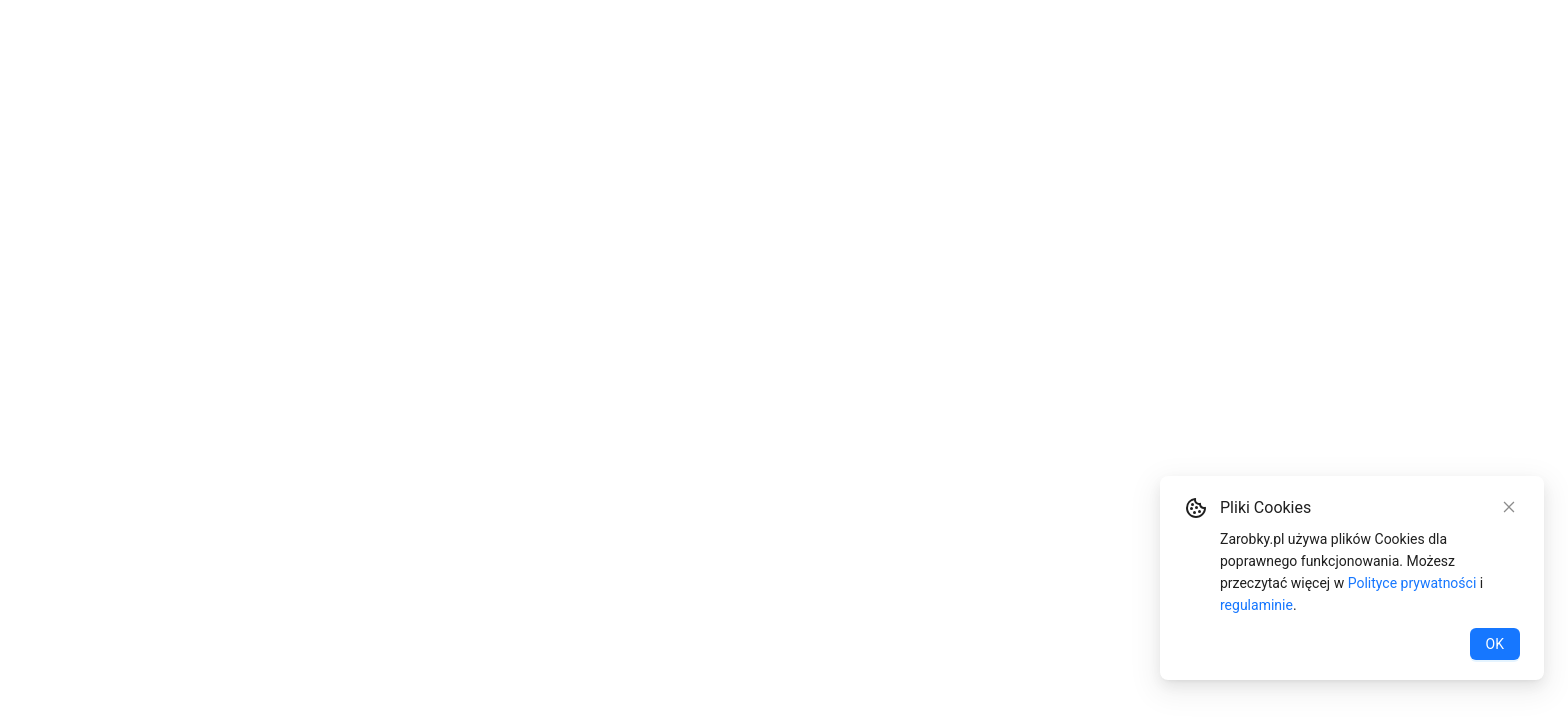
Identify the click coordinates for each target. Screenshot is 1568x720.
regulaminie (1256, 605)
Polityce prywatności (1412, 583)
